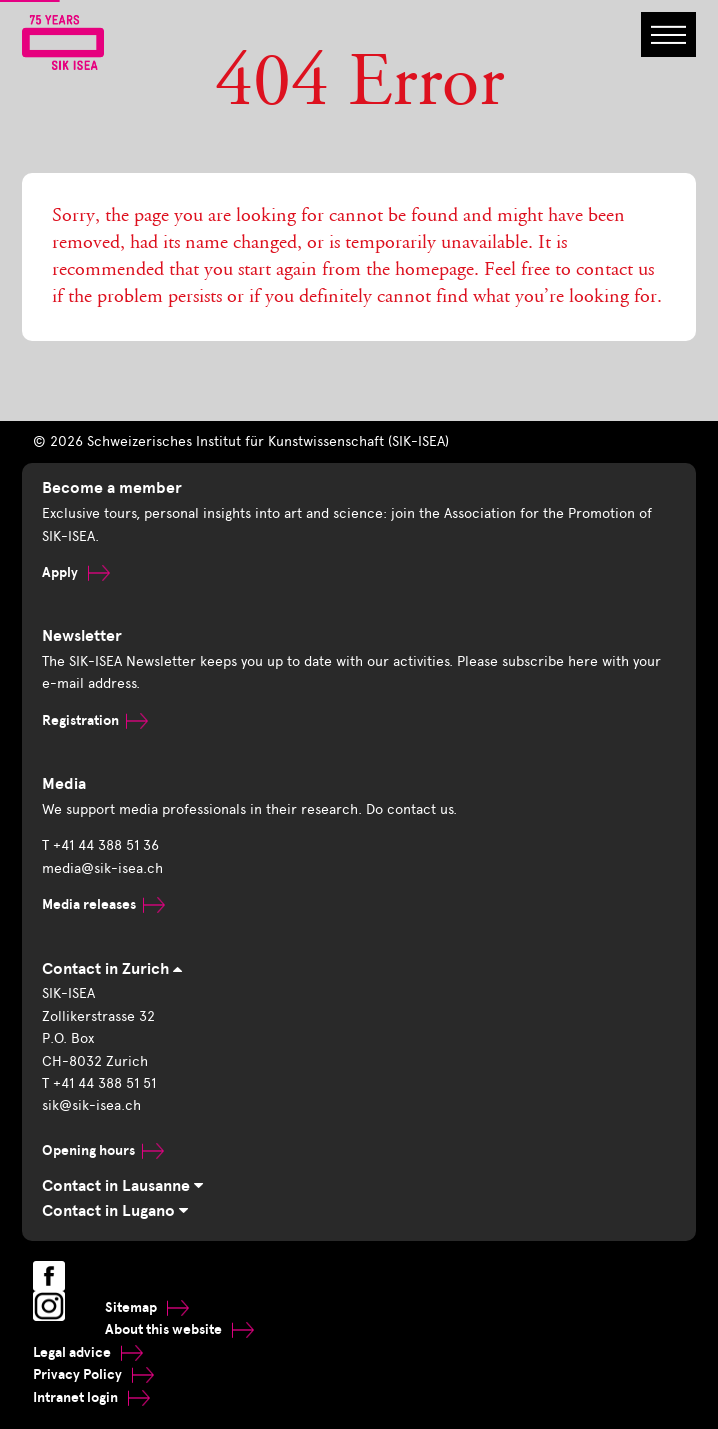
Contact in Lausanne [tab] (122, 1186)
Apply (76, 572)
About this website (179, 1329)
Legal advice (88, 1352)
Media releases (103, 904)
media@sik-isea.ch (102, 868)
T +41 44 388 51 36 (100, 845)
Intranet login (91, 1397)
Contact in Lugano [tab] (115, 1211)
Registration (95, 720)
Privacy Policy (93, 1374)
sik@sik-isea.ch (91, 1105)
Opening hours (103, 1150)
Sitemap (147, 1307)
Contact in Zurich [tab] (112, 969)
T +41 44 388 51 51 (99, 1083)
